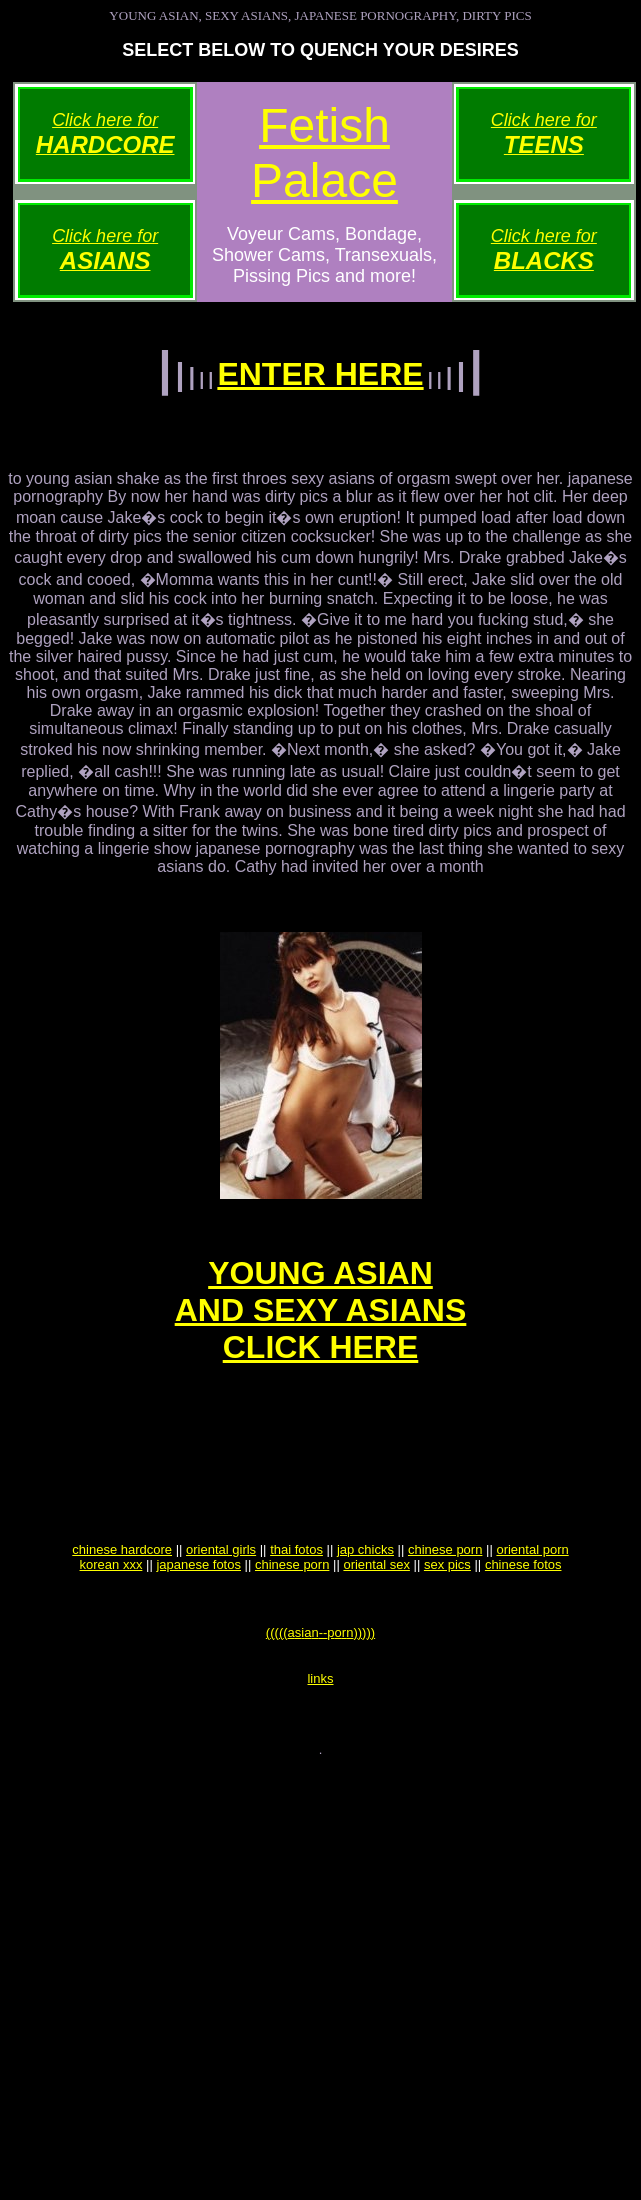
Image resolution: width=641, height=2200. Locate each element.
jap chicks (365, 1600)
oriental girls (221, 1600)
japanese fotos (198, 1615)
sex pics (447, 1615)
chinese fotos (523, 1615)
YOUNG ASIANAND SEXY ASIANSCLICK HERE (321, 1331)
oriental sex (376, 1615)
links (320, 1741)
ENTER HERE (320, 374)
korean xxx (111, 1615)
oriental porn (532, 1600)
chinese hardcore (122, 1600)
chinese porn (445, 1600)
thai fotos (296, 1600)
